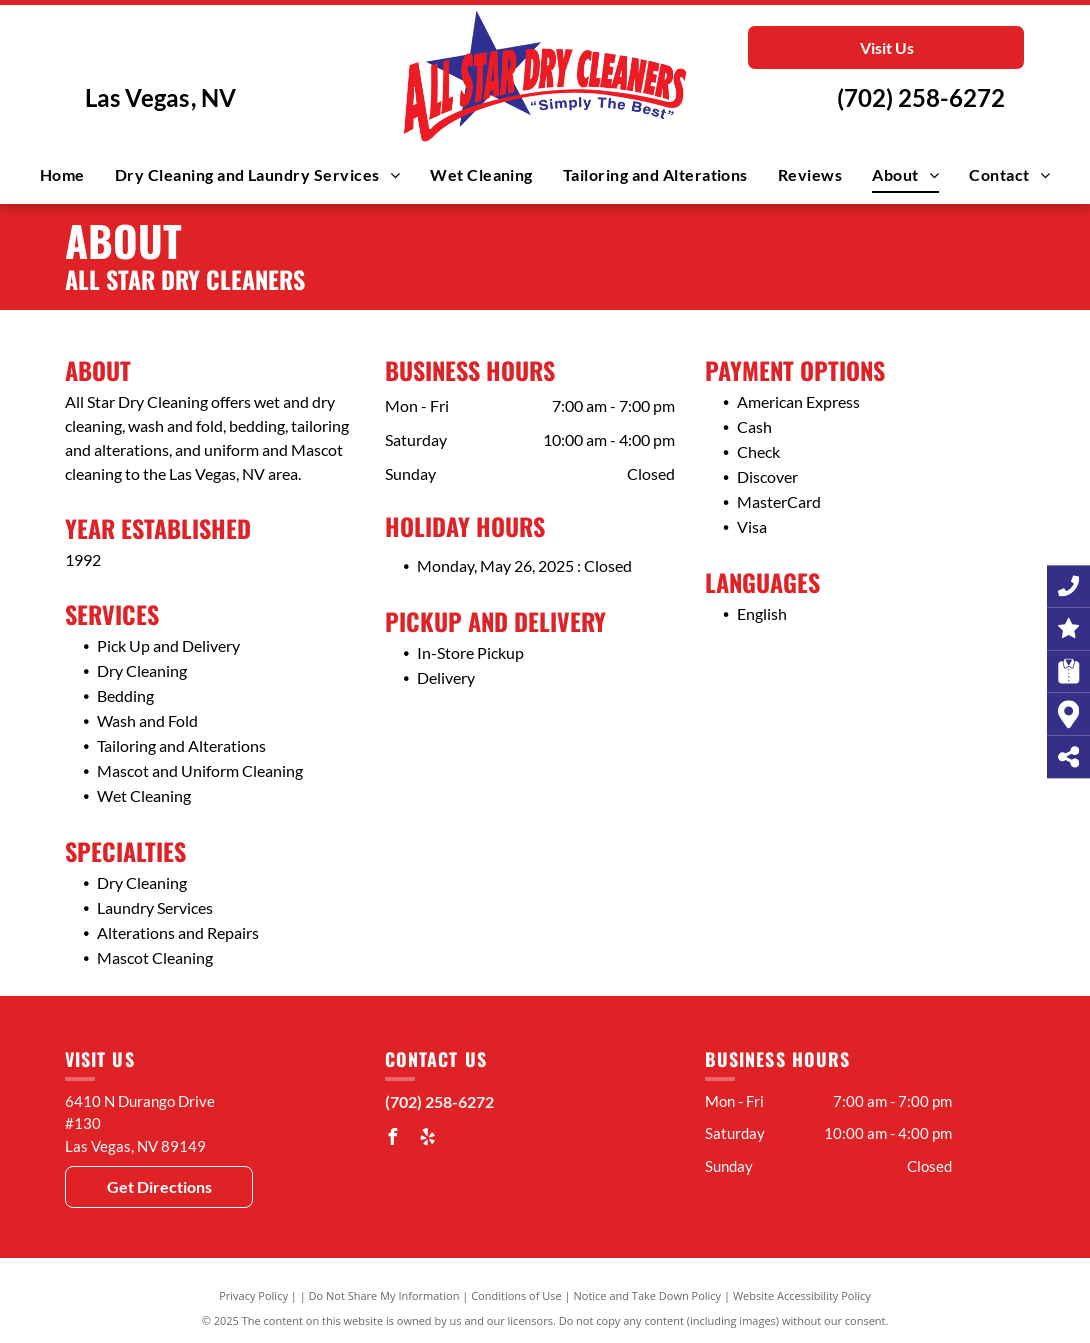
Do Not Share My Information (384, 1295)
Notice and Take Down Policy (648, 1295)
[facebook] (393, 1139)
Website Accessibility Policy (802, 1295)
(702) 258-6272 (921, 97)
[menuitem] (62, 175)
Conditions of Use (516, 1295)
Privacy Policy (253, 1295)
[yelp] (428, 1139)
